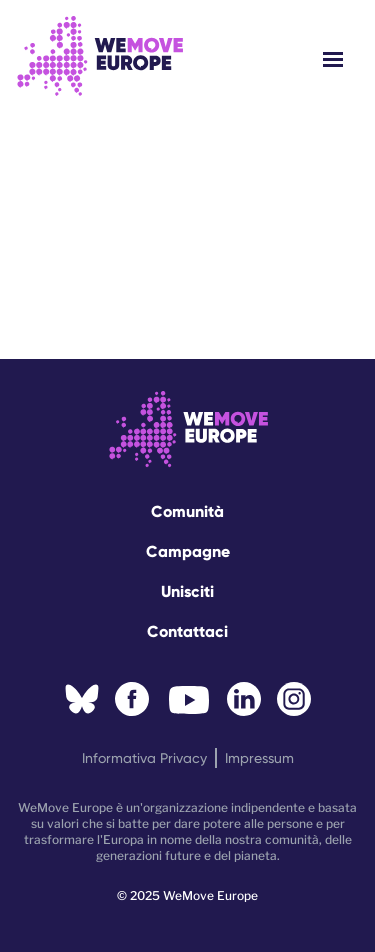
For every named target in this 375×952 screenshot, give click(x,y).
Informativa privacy (144, 758)
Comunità (187, 511)
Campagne (188, 551)
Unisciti (187, 591)
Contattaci (187, 631)
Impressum (259, 758)
